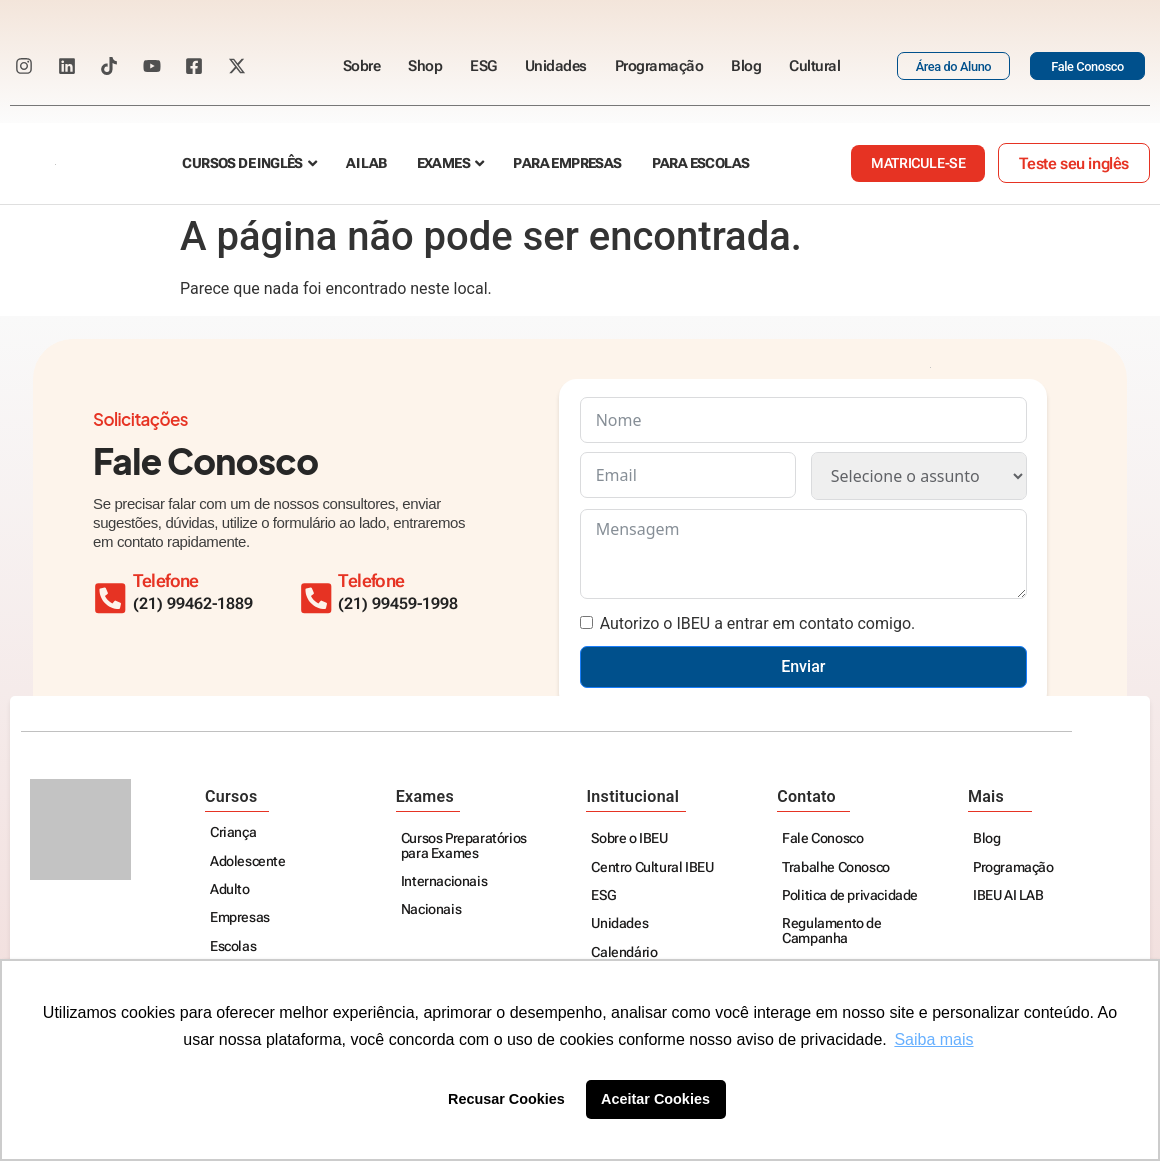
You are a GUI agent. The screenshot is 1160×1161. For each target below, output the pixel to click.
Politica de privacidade (850, 896)
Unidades (556, 66)
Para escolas (701, 163)
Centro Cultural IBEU (652, 868)
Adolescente (248, 862)
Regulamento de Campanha (831, 931)
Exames (443, 163)
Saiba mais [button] (933, 1039)
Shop (425, 66)
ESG (483, 66)
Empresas (240, 918)
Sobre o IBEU (629, 839)
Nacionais (431, 910)
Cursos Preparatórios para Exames (464, 846)
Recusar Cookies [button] (506, 1099)
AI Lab (366, 163)
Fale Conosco (822, 839)
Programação (659, 66)
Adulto (230, 890)
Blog (746, 66)
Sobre (362, 66)
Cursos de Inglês (242, 163)
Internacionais (444, 882)
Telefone (383, 581)
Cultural (814, 66)
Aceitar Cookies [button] (655, 1099)
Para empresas (567, 163)
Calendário (624, 953)
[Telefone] (322, 593)
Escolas (233, 947)
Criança (233, 833)
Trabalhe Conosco (836, 868)
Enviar (803, 666)
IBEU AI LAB (1008, 896)
